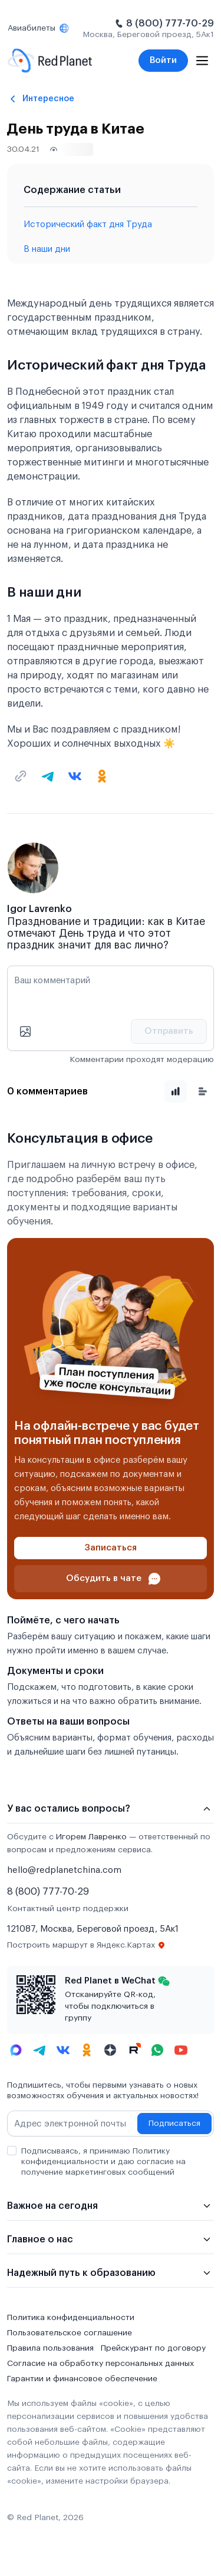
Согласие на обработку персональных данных (100, 2363)
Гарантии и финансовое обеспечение (82, 2379)
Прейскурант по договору (153, 2348)
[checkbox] (12, 2150)
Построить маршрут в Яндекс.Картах (86, 1945)
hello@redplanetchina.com (64, 1870)
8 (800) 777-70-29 (170, 23)
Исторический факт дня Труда (88, 224)
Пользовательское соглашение (69, 2333)
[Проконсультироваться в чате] (110, 1578)
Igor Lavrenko (39, 909)
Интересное (48, 98)
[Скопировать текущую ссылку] (20, 776)
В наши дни (47, 249)
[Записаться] (110, 1548)
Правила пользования (50, 2348)
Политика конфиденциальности (70, 2318)
